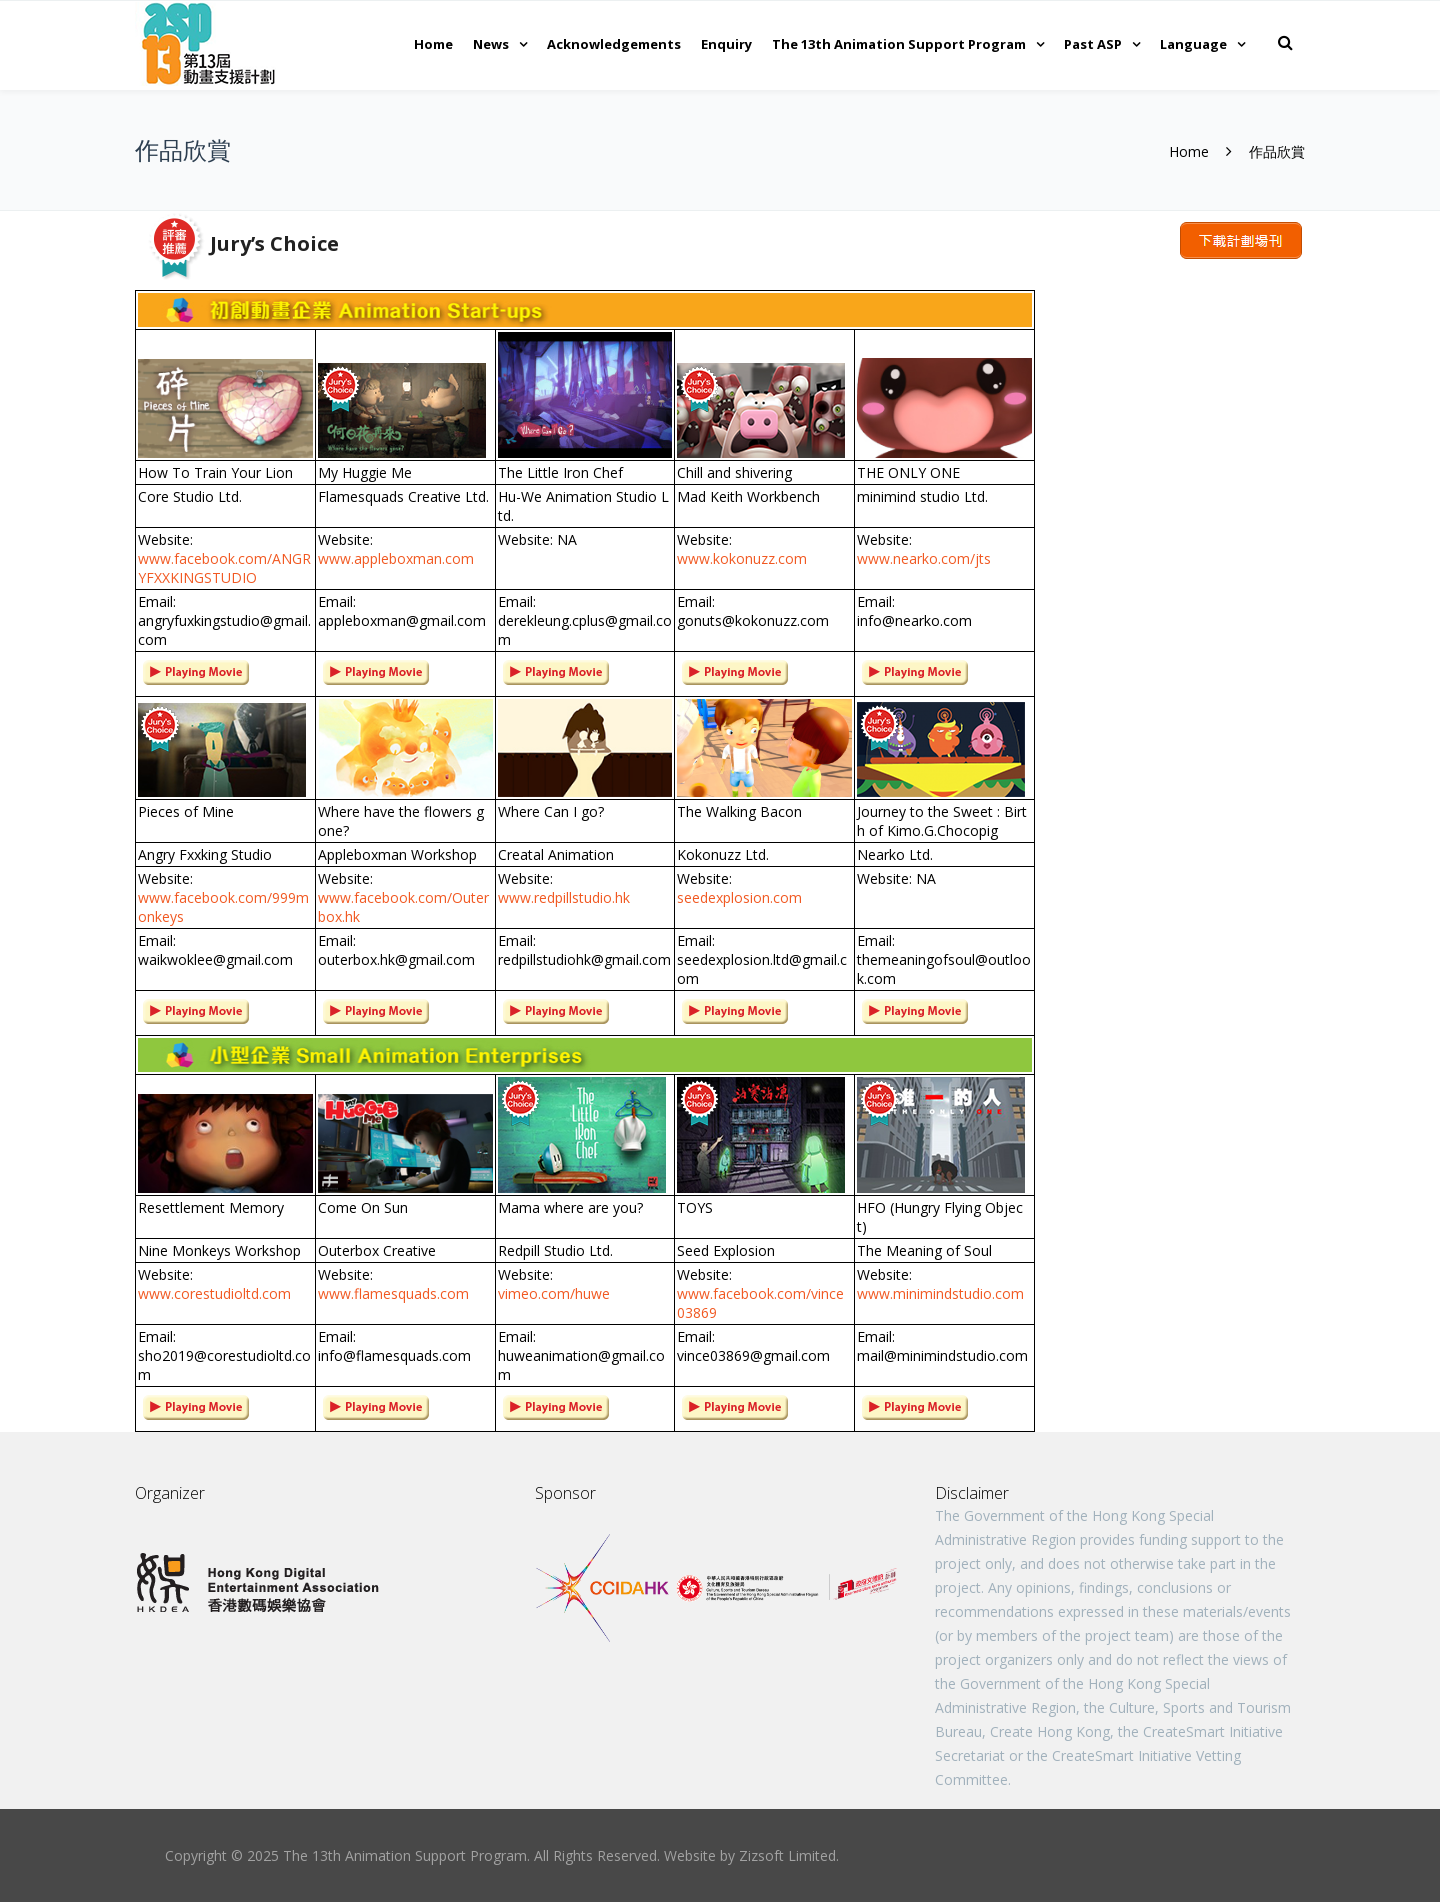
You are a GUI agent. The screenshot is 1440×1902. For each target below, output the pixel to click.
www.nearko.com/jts (924, 558)
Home (433, 44)
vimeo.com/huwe (554, 1293)
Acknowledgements (614, 44)
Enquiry (726, 44)
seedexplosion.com (739, 897)
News (491, 44)
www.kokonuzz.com (742, 558)
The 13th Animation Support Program (899, 44)
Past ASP (1093, 44)
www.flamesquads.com (393, 1293)
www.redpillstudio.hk (564, 897)
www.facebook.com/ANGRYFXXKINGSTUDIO (224, 568)
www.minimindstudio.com (940, 1293)
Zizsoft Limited (787, 1855)
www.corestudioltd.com (214, 1293)
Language (1193, 44)
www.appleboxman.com (396, 558)
